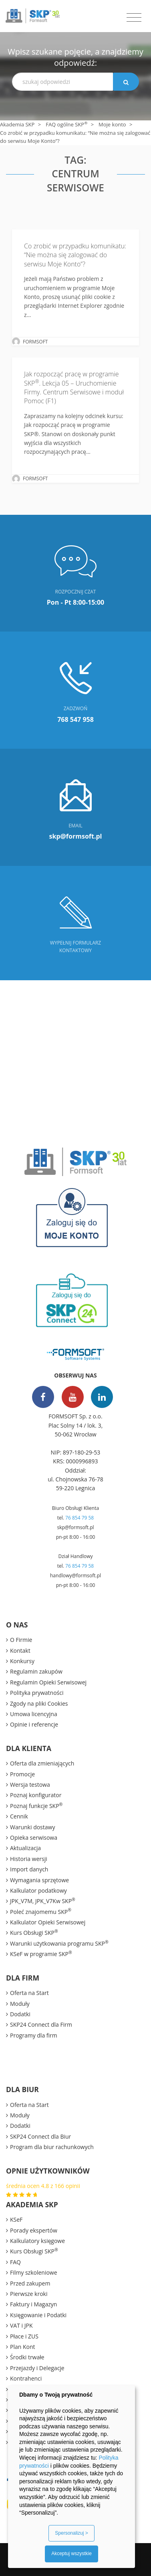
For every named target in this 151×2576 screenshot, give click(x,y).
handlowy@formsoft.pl (75, 1575)
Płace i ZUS (24, 2336)
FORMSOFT (35, 341)
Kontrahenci (26, 2378)
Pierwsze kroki (29, 2294)
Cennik (19, 1816)
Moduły (20, 2003)
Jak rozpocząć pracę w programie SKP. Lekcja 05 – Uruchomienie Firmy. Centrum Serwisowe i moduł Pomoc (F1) (74, 387)
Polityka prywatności (37, 1692)
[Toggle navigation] (134, 17)
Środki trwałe (27, 2357)
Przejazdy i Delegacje (37, 2368)
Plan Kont (22, 2346)
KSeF (16, 2219)
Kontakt (20, 1650)
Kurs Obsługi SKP (34, 1932)
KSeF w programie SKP (41, 1954)
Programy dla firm (33, 2035)
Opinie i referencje (34, 1724)
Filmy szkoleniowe (33, 2272)
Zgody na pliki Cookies (39, 1703)
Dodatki (20, 2014)
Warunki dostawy (32, 1827)
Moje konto (112, 124)
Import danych (29, 1869)
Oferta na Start (29, 1993)
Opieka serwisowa (33, 1837)
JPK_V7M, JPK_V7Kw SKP (42, 1901)
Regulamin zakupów (36, 1671)
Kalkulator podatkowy (38, 1890)
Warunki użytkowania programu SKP (59, 1943)
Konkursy (22, 1661)
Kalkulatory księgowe (37, 2241)
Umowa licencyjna (33, 1714)
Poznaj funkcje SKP (36, 1806)
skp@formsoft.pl (75, 1527)
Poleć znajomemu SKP (40, 1912)
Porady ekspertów (33, 2230)
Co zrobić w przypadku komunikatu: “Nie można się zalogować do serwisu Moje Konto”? (75, 255)
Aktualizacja (25, 1848)
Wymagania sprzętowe (39, 1880)
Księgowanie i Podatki (38, 2315)
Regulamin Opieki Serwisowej (48, 1682)
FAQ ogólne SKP (66, 124)
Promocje (22, 1774)
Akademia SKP (17, 124)
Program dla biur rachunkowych (52, 2147)
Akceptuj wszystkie (71, 2553)
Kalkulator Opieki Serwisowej (47, 1922)
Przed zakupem (30, 2283)
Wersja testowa (30, 1784)
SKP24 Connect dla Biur (40, 2136)
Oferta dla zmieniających (42, 1763)
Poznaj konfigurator (35, 1795)
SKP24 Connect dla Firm (41, 2024)
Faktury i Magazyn (33, 2304)
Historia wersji (28, 1859)
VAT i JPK (21, 2325)
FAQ (15, 2262)
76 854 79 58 (79, 1517)
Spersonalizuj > (71, 2533)
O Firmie (21, 1640)
